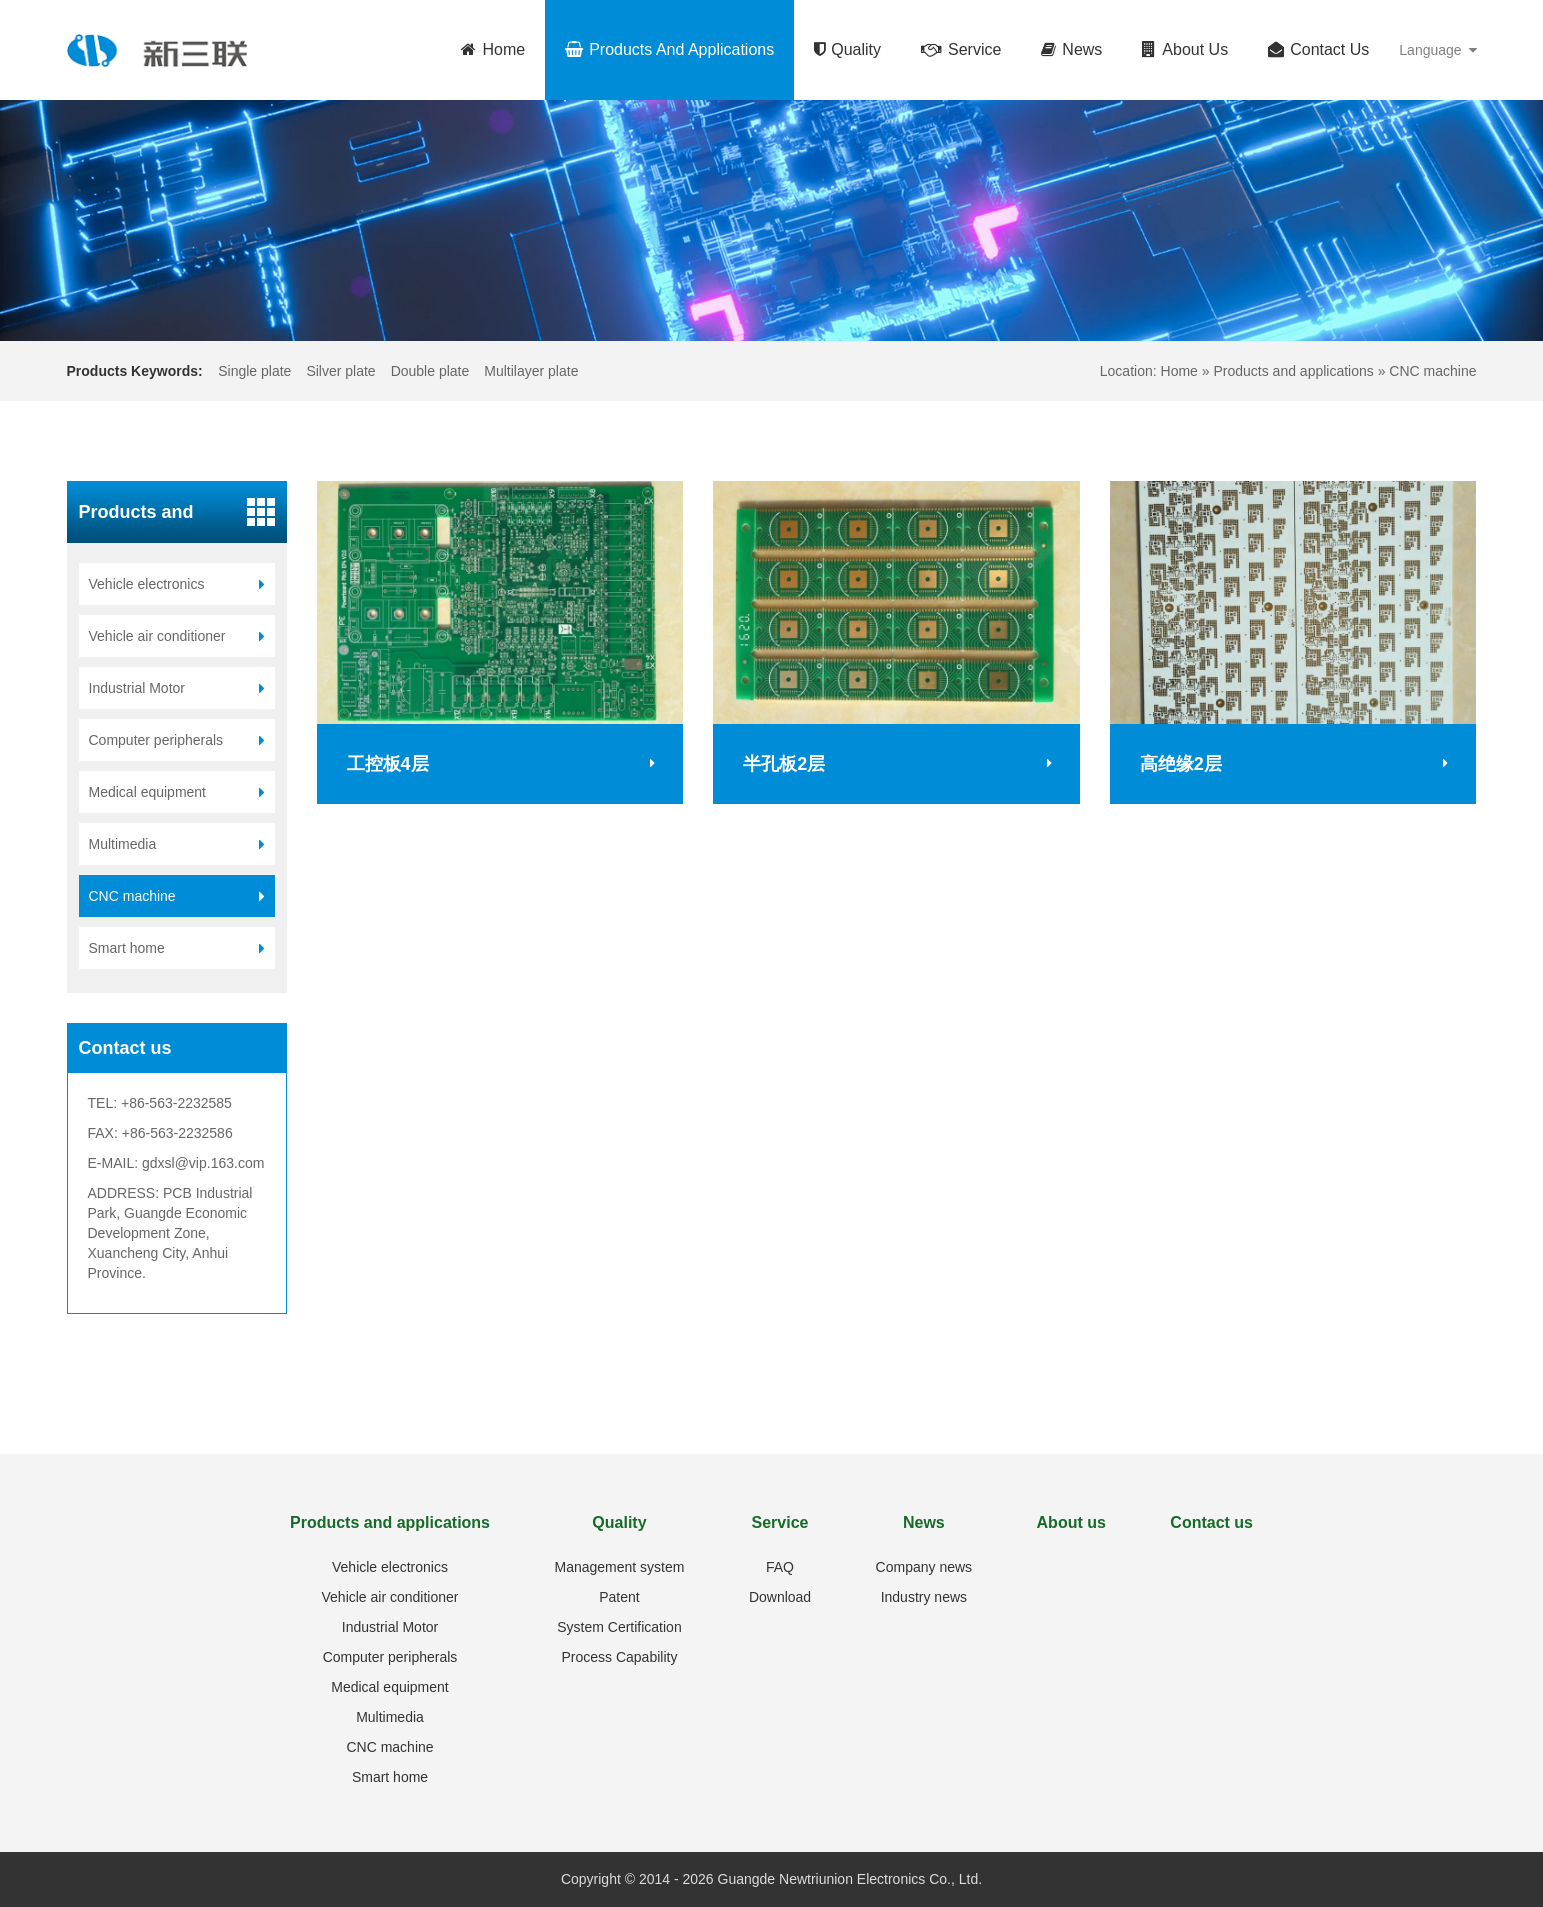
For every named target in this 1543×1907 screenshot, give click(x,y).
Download (780, 1597)
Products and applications (1295, 371)
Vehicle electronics (390, 1567)
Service (780, 1522)
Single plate (254, 371)
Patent (619, 1597)
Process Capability (619, 1657)
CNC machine (1432, 371)
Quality (619, 1522)
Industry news (924, 1597)
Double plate (430, 371)
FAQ (780, 1567)
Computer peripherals (390, 1657)
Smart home (390, 1777)
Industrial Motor (390, 1627)
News (924, 1522)
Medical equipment (390, 1687)
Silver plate (340, 371)
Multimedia (390, 1717)
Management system (619, 1567)
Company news (924, 1567)
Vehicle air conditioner (390, 1597)
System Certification (619, 1627)
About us (1071, 1522)
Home (1179, 371)
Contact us (1211, 1522)
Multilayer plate (531, 371)
